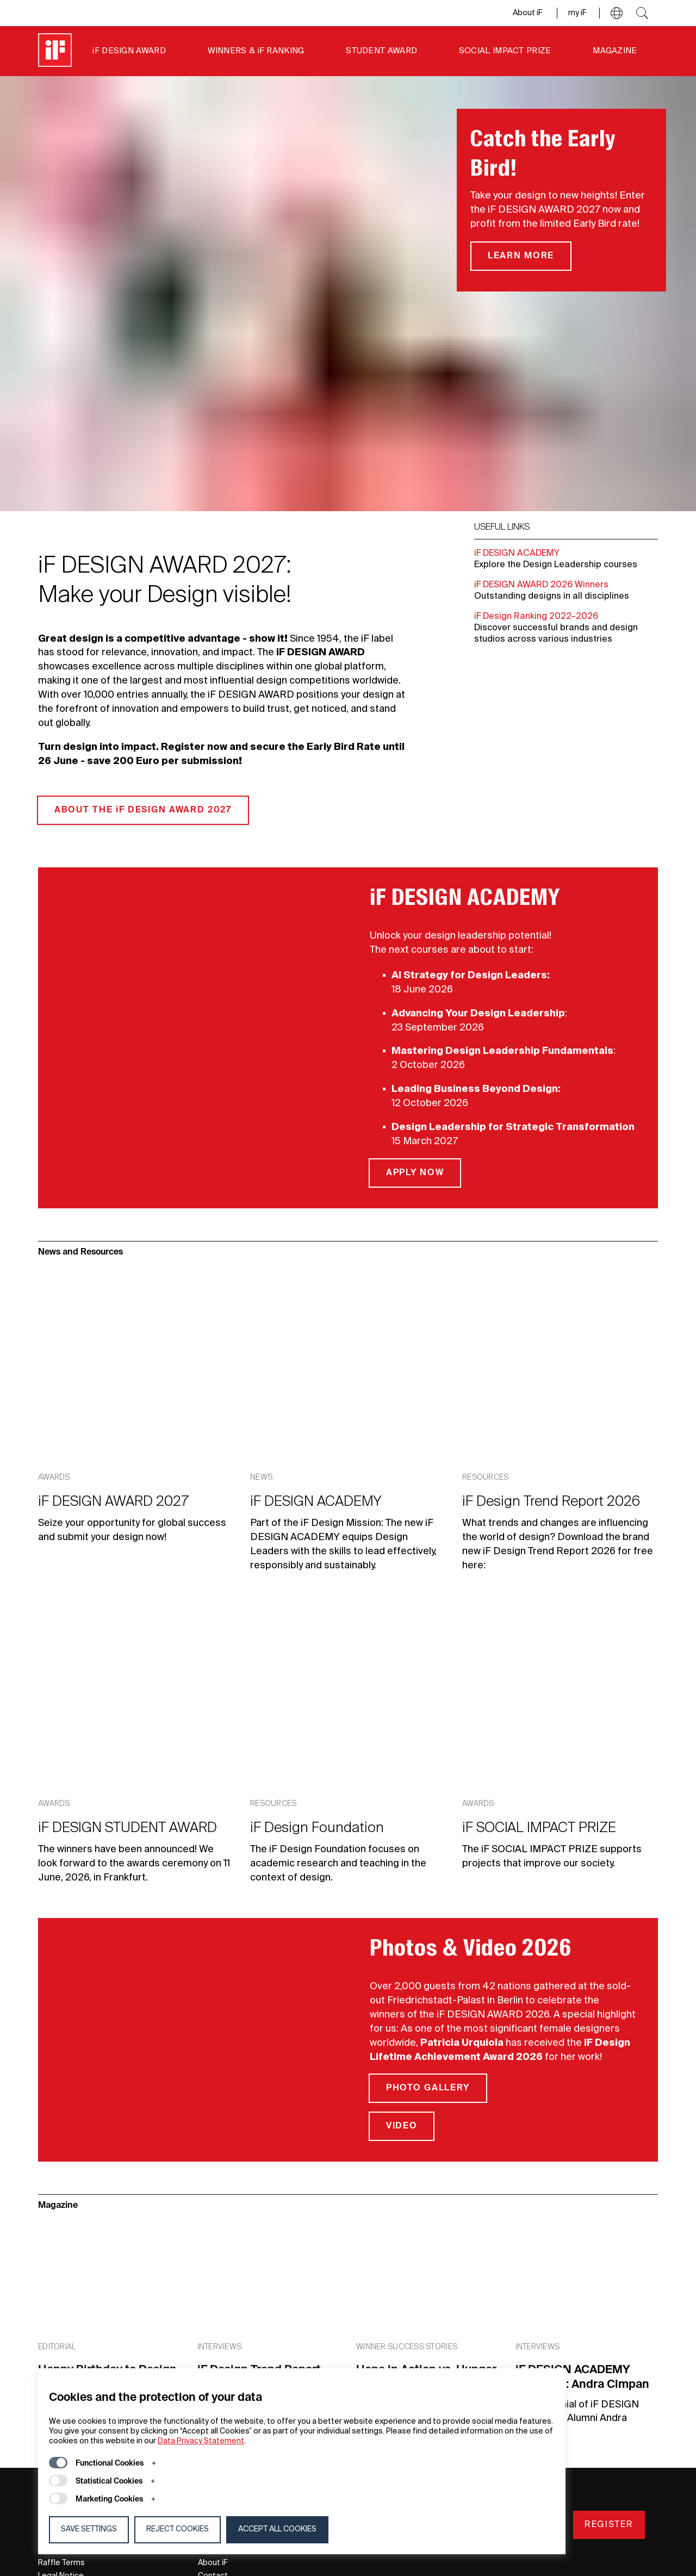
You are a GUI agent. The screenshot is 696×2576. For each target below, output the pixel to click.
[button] (616, 13)
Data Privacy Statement (201, 2441)
